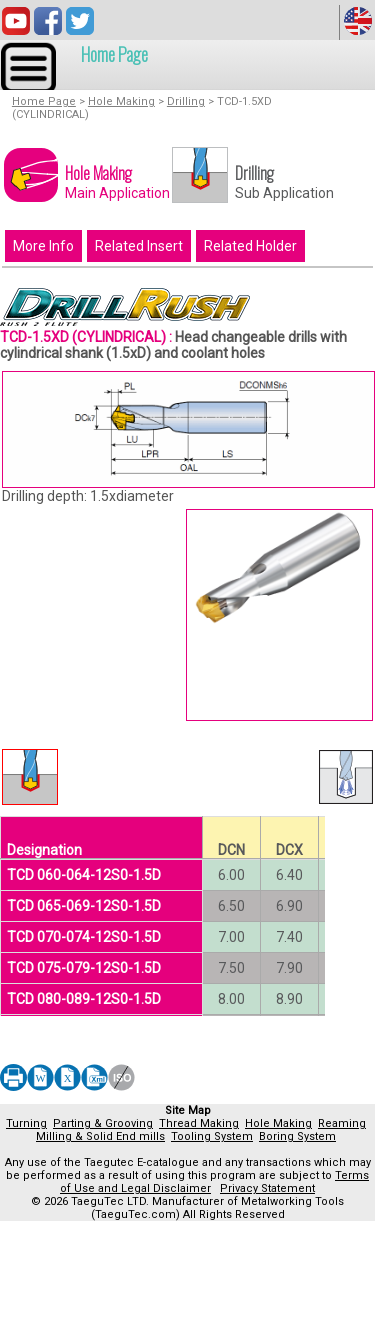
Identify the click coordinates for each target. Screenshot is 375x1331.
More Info (43, 246)
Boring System (297, 1136)
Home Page (114, 54)
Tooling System (212, 1136)
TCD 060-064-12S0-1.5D (84, 875)
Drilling (186, 101)
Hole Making (121, 101)
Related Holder (250, 246)
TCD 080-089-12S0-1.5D (84, 999)
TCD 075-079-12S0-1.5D (84, 968)
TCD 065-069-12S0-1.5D (84, 906)
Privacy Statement (267, 1188)
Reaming (342, 1123)
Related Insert (139, 246)
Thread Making (199, 1123)
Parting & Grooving (103, 1123)
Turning (26, 1123)
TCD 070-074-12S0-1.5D (84, 937)
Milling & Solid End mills (100, 1136)
